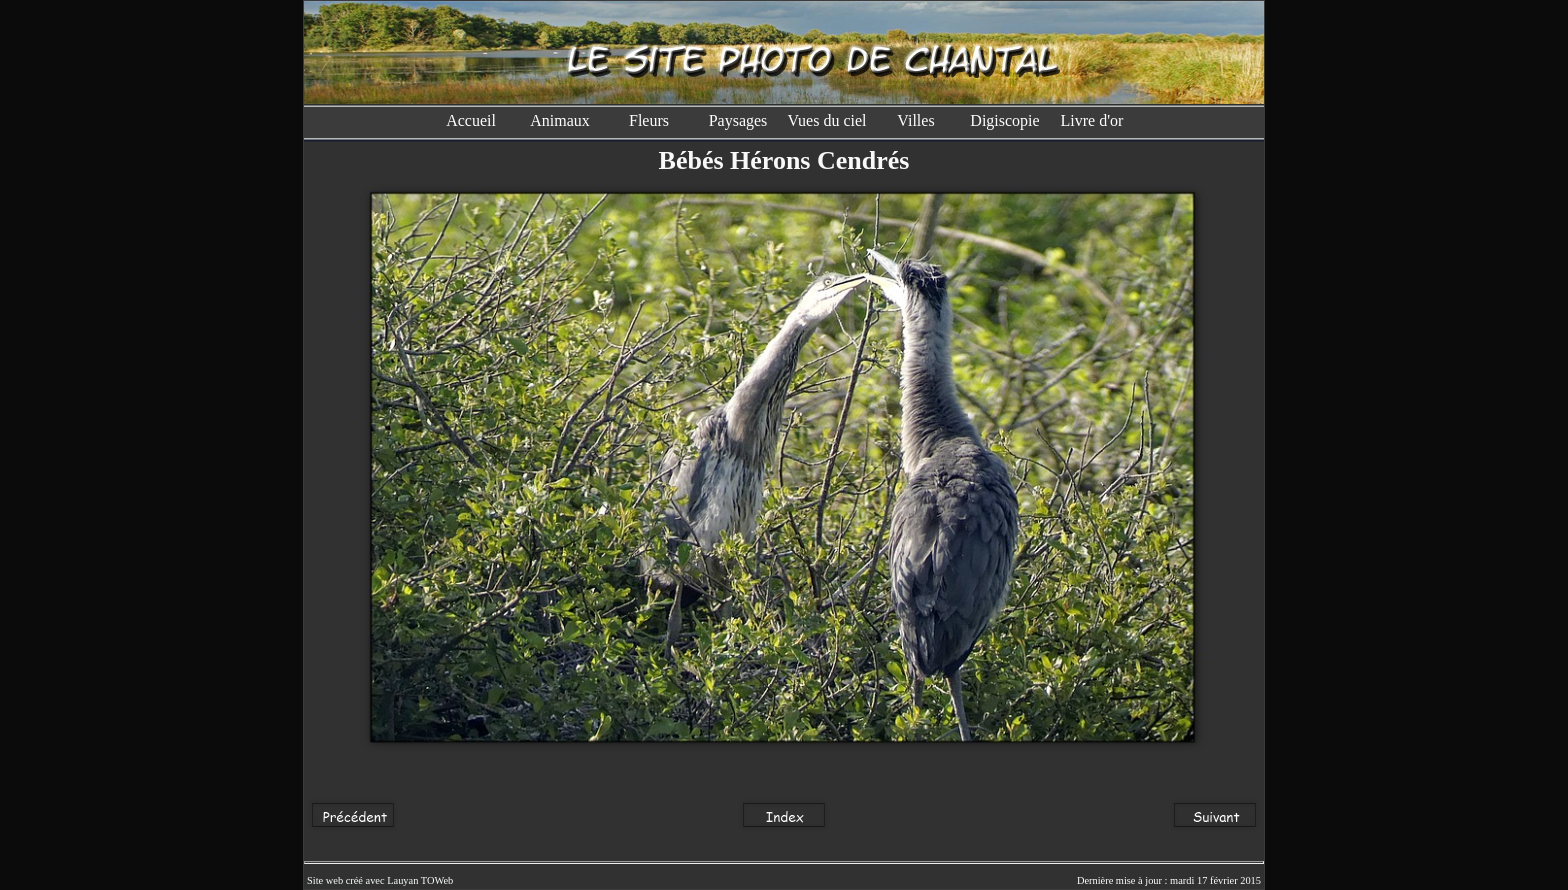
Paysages (738, 120)
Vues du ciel (826, 120)
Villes (915, 120)
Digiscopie (1004, 120)
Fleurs (649, 120)
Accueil (471, 120)
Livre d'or (1094, 120)
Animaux (560, 120)
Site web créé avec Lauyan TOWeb (380, 880)
